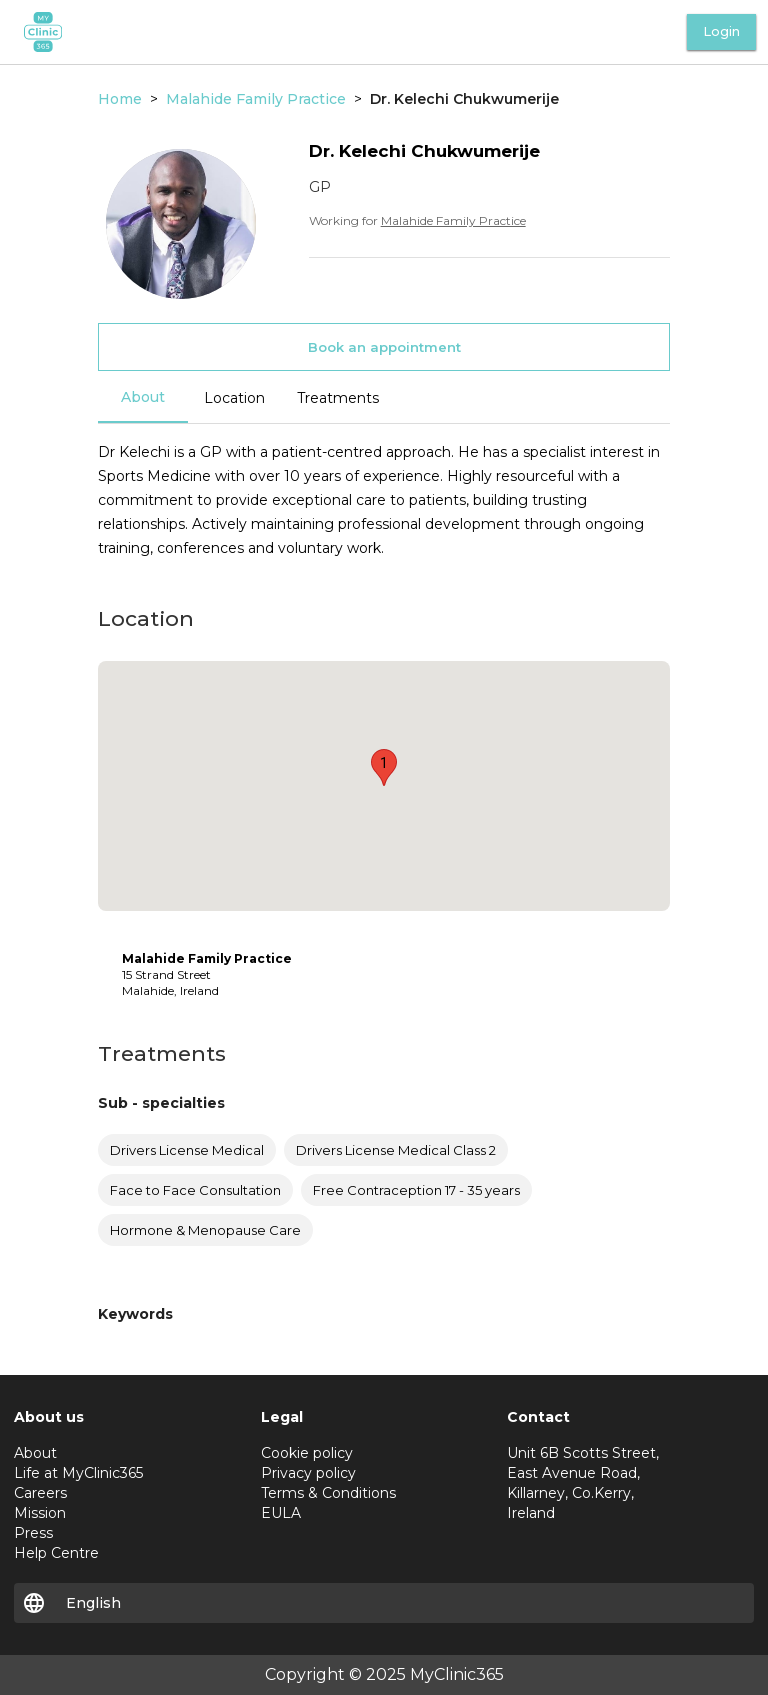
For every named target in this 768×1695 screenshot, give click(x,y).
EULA (281, 1513)
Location (234, 398)
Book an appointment (384, 347)
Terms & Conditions (328, 1493)
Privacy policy (308, 1473)
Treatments (338, 398)
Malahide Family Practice (453, 220)
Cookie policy (307, 1453)
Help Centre (56, 1553)
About (143, 397)
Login (721, 31)
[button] (384, 767)
